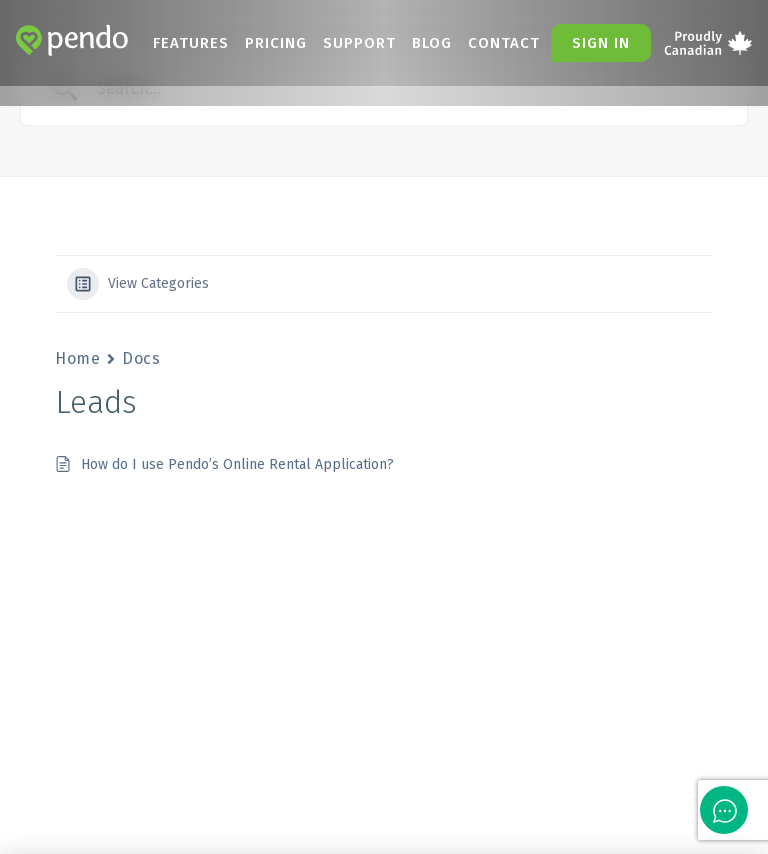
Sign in (601, 43)
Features (191, 43)
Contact (504, 43)
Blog (432, 43)
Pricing (276, 43)
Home (77, 358)
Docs (141, 358)
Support (359, 43)
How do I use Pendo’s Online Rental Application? (237, 464)
